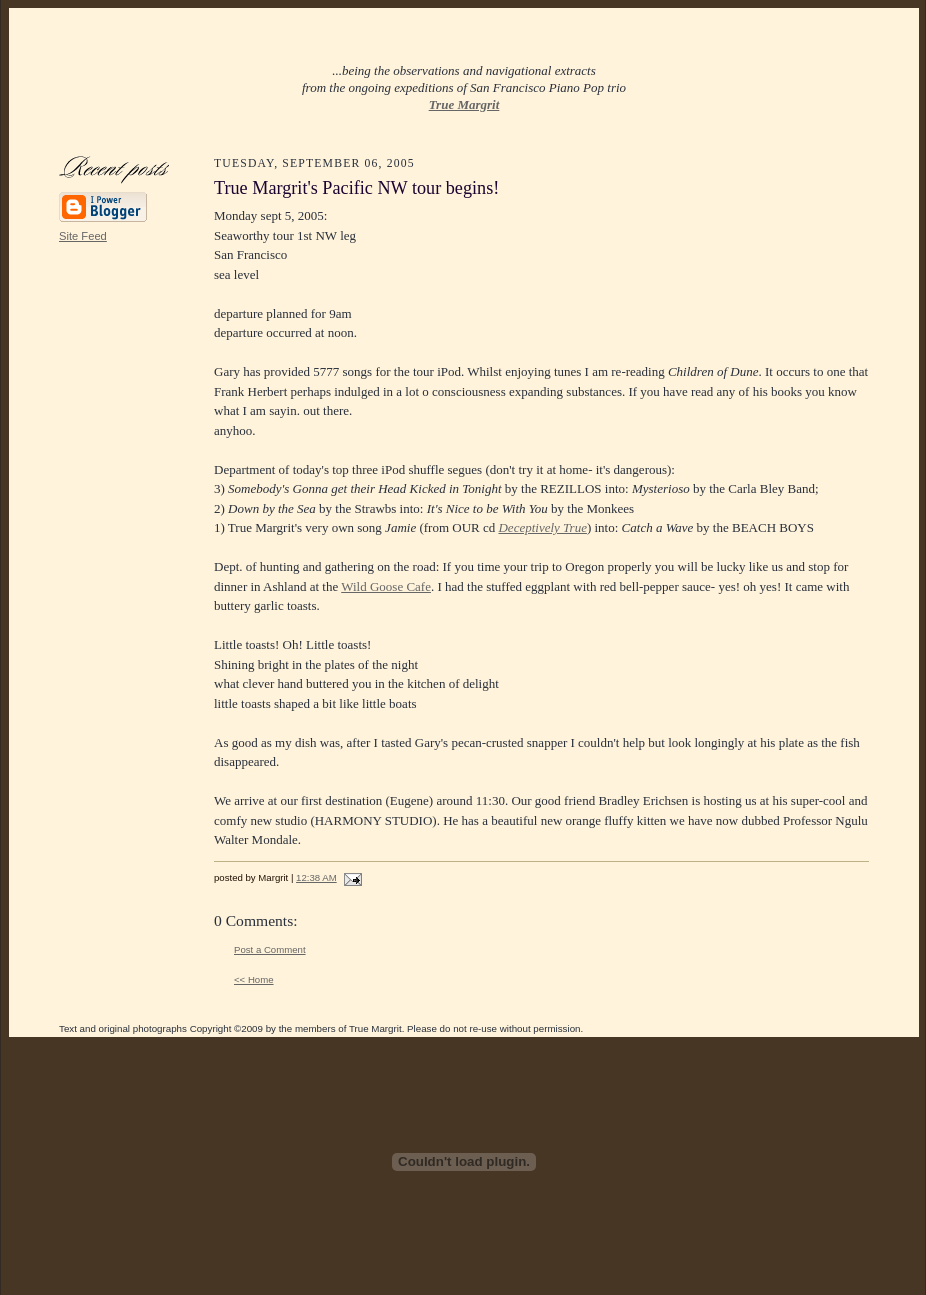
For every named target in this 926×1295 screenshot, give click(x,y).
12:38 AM (316, 877)
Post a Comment (270, 949)
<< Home (254, 979)
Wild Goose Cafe (386, 586)
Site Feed (83, 236)
